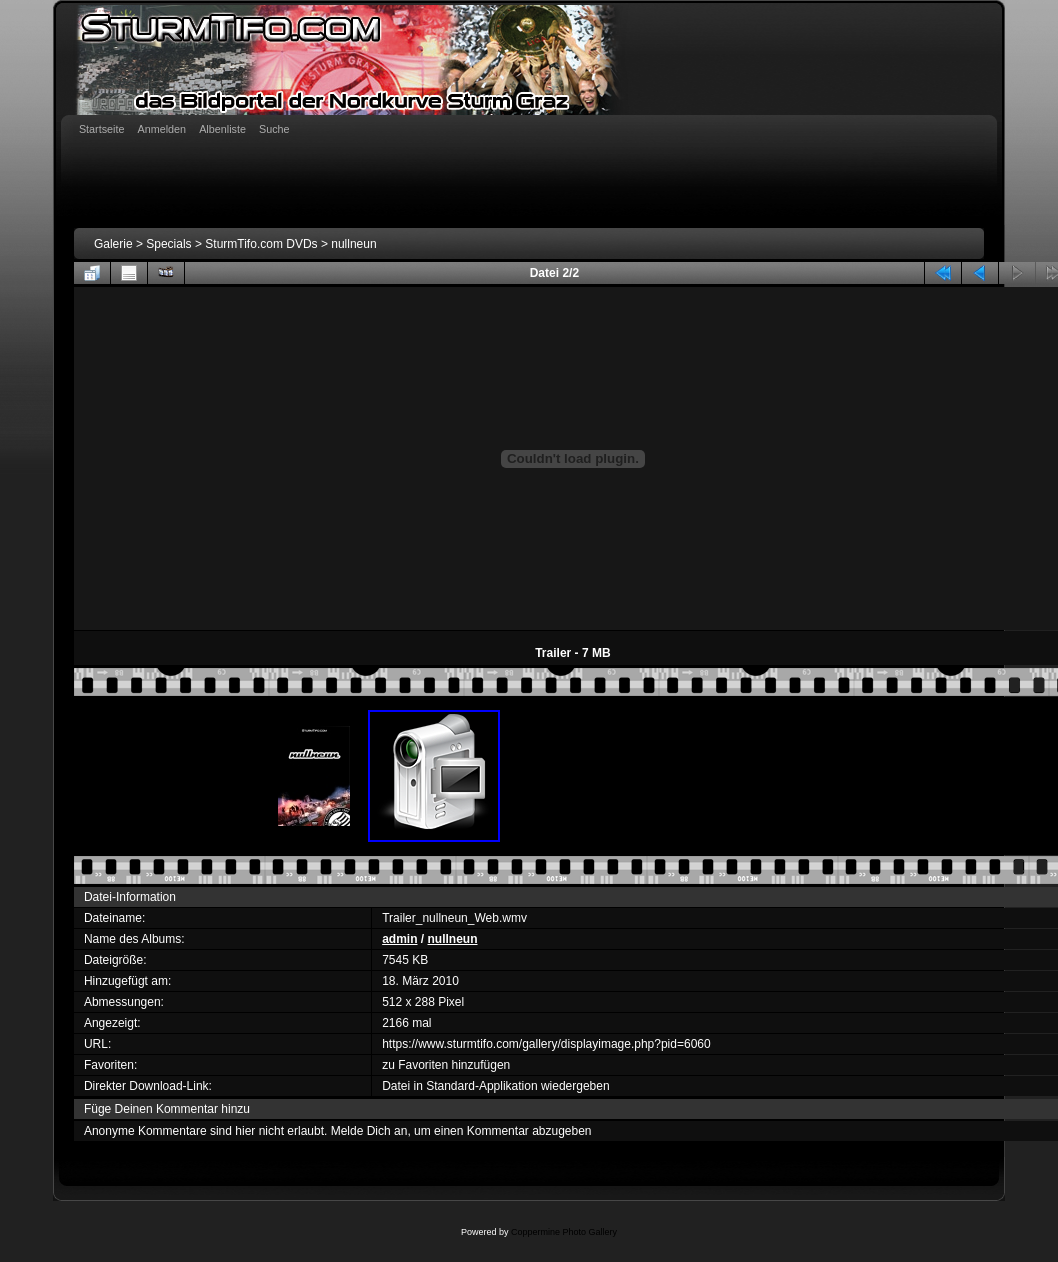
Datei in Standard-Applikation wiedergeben (495, 1086)
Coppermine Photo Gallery (564, 1232)
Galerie (113, 244)
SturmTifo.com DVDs (261, 244)
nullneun (353, 244)
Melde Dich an (369, 1131)
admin (399, 939)
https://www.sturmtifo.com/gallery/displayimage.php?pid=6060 (546, 1044)
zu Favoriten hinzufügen (446, 1065)
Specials (168, 244)
